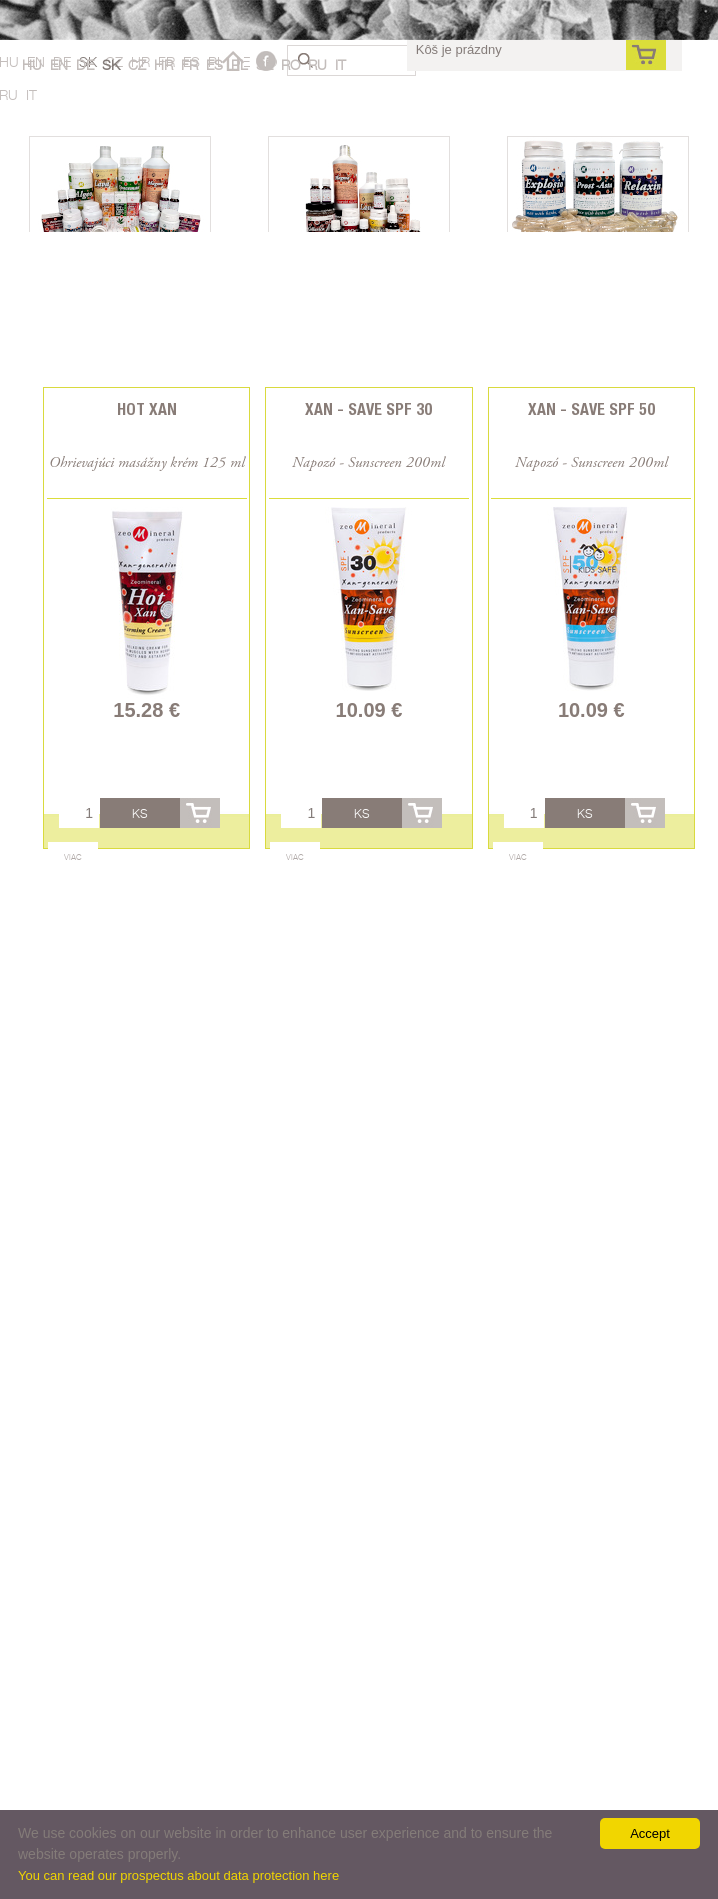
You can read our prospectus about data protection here (178, 1875)
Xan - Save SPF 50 (591, 409)
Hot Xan (147, 409)
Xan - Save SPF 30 (368, 409)
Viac (73, 857)
